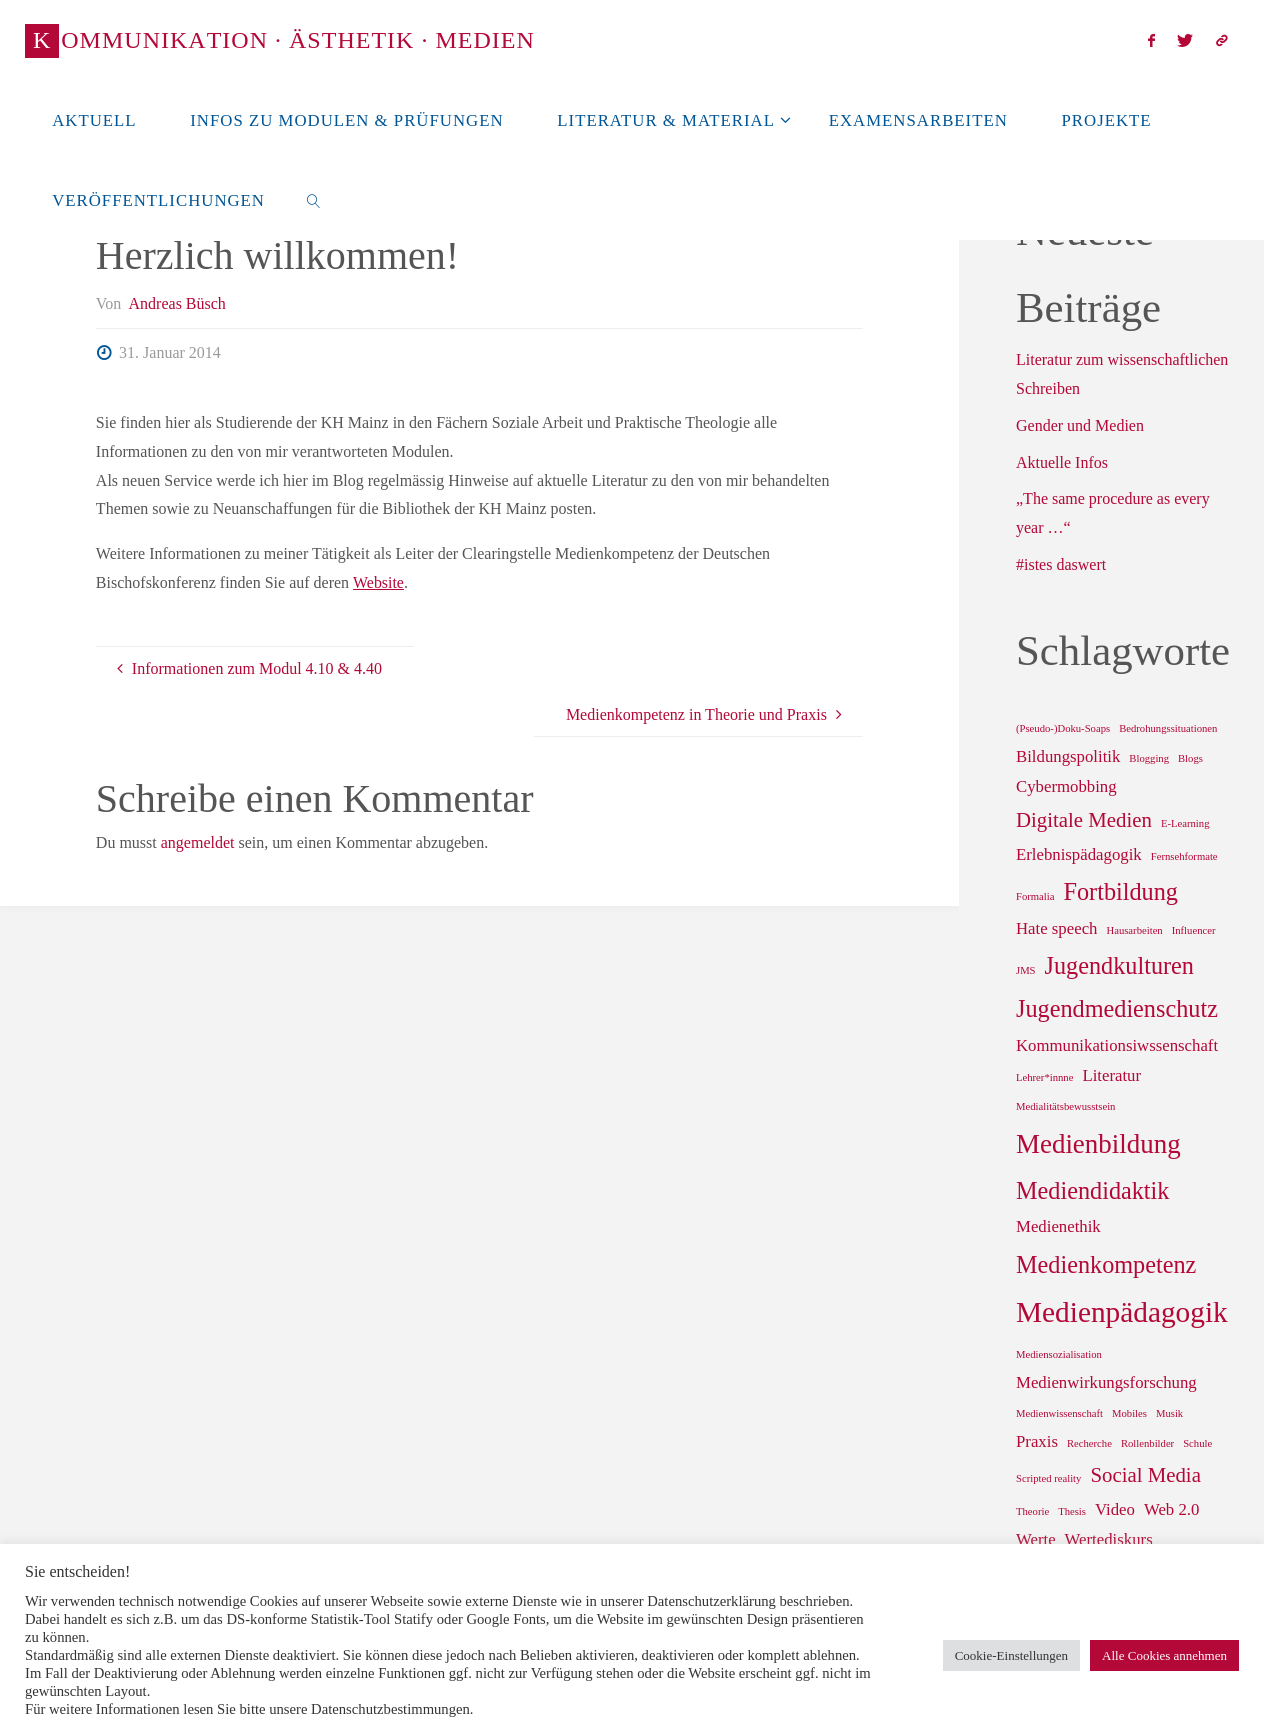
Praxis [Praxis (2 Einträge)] (1037, 1441)
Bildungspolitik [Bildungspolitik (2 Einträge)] (1068, 756)
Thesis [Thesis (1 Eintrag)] (1072, 1511)
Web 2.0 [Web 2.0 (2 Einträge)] (1171, 1509)
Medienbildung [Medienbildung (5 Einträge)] (1098, 1144)
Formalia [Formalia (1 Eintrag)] (1035, 896)
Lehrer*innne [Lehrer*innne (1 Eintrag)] (1044, 1077)
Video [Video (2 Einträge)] (1115, 1509)
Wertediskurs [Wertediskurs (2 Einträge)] (1109, 1539)
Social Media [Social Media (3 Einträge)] (1145, 1475)
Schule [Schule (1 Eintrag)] (1197, 1443)
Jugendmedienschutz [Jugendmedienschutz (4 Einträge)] (1117, 1008)
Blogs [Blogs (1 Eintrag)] (1190, 758)
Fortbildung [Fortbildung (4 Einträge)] (1120, 891)
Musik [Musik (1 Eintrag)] (1169, 1413)
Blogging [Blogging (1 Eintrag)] (1149, 758)
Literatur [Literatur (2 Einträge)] (1111, 1075)
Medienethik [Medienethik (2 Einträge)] (1058, 1226)
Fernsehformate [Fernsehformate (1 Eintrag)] (1184, 856)
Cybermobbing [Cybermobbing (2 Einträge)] (1066, 786)
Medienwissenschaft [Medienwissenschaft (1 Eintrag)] (1059, 1413)
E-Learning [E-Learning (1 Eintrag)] (1185, 823)
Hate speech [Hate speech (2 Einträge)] (1056, 928)
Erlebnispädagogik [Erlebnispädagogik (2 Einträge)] (1079, 854)
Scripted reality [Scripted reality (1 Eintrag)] (1048, 1478)
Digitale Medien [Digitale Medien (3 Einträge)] (1084, 820)
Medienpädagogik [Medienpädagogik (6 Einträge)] (1122, 1312)
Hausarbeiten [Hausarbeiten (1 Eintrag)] (1134, 930)
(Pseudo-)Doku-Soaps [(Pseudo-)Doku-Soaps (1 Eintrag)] (1063, 728)
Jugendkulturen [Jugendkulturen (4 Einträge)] (1119, 965)
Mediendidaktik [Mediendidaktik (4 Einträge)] (1092, 1190)
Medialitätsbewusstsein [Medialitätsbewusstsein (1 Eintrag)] (1065, 1106)
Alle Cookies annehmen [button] (1164, 1655)
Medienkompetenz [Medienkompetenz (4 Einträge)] (1106, 1264)
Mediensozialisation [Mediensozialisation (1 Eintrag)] (1059, 1354)
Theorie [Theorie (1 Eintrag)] (1032, 1511)
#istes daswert (1061, 564)
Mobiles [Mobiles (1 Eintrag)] (1129, 1413)
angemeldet (198, 842)
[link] (314, 200)
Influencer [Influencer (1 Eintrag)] (1194, 930)
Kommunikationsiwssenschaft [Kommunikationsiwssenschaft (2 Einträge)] (1117, 1045)
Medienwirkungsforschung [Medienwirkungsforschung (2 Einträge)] (1106, 1382)
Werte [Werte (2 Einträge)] (1036, 1539)
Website (378, 582)
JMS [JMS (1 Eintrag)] (1026, 970)
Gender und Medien (1080, 425)
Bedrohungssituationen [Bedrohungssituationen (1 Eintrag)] (1168, 728)
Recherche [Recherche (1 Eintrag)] (1089, 1443)
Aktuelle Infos (1062, 462)
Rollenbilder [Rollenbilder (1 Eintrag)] (1147, 1443)
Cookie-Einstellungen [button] (1011, 1655)
